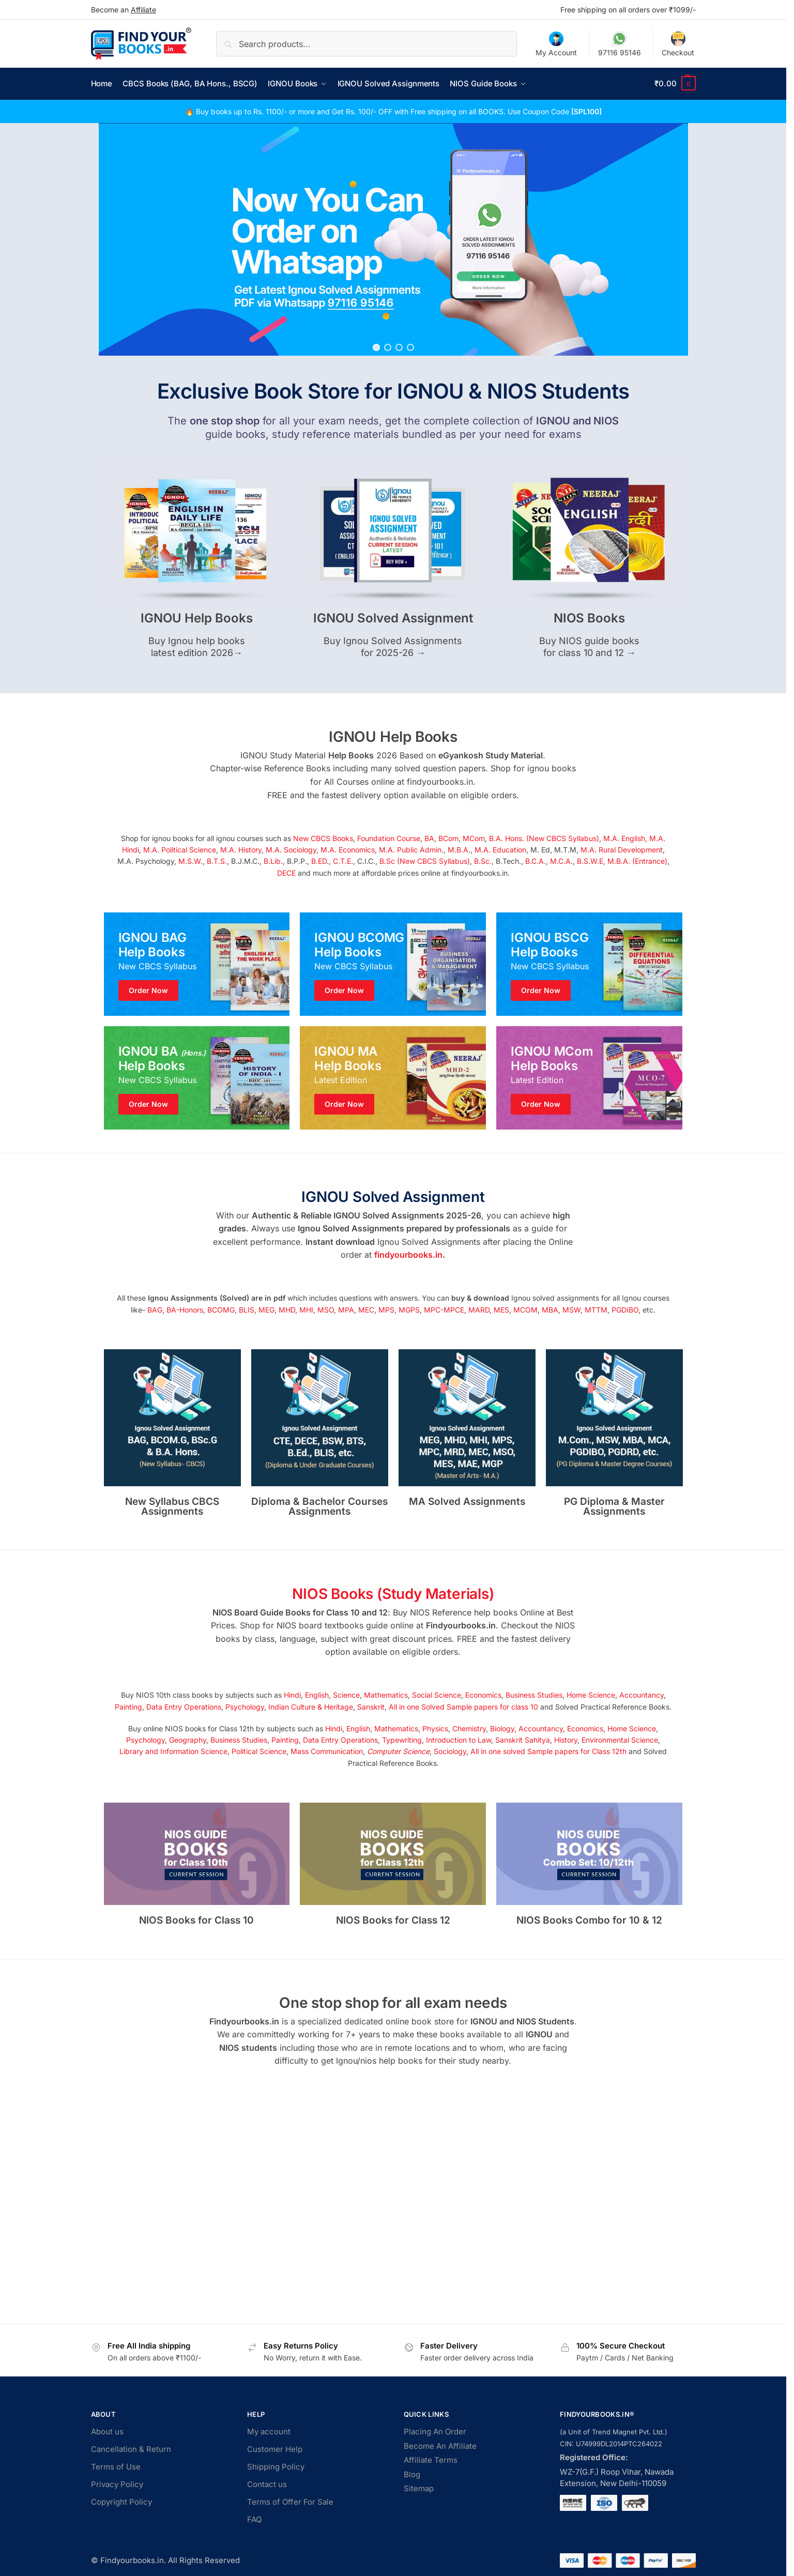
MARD (479, 1309)
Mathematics (386, 1694)
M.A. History (241, 849)
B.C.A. (535, 861)
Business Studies (534, 1694)
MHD (287, 1309)
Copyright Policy (121, 2502)
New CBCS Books (323, 837)
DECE (286, 872)
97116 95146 (619, 44)
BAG (154, 1309)
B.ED (319, 861)
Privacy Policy (117, 2484)
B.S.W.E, (591, 861)
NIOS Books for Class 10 (196, 1920)
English (317, 1694)
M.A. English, (625, 837)
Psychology (244, 1706)
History (565, 1739)
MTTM (596, 1309)
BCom (448, 837)
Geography (187, 1739)
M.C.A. (561, 861)
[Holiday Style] (393, 963)
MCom (474, 837)
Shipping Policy (275, 2467)
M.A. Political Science (179, 849)
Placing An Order (435, 2431)
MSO (325, 1309)
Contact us (267, 2484)
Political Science (259, 1751)
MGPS (409, 1309)
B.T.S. (217, 861)
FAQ (254, 2519)
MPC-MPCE (444, 1309)
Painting (128, 1706)
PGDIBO (625, 1309)
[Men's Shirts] (197, 963)
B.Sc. (483, 861)
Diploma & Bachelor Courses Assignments (319, 1506)
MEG (266, 1309)
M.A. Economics (347, 849)
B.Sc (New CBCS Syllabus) (424, 861)
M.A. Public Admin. (411, 849)
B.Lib (272, 861)
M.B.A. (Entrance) (637, 861)
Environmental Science (620, 1739)
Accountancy (641, 1694)
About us (107, 2431)
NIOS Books (589, 617)
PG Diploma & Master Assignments (614, 1506)
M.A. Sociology (291, 849)
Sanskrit (371, 1706)
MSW (571, 1309)
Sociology (450, 1751)
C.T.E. (343, 861)
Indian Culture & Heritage (310, 1706)
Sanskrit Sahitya (522, 1739)
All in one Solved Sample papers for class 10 (463, 1706)
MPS (386, 1309)
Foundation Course (388, 837)
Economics (483, 1694)
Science (346, 1694)
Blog (412, 2474)
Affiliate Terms (430, 2460)
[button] (674, 83)
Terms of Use (116, 2467)
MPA (346, 1309)
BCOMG (221, 1309)
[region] (393, 239)
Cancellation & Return (131, 2449)
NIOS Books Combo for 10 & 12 (589, 1920)
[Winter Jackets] (589, 963)
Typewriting (402, 1739)
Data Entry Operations (183, 1706)
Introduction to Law (458, 1739)
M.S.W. (190, 861)
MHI (306, 1309)
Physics (435, 1728)
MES (501, 1309)
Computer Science (398, 1751)
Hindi (292, 1694)
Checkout (678, 44)
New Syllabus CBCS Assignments (172, 1506)
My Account (556, 44)
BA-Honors (184, 1309)
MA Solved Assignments (467, 1501)
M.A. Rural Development (622, 849)
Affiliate (143, 9)
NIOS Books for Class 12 (393, 1920)
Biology (502, 1728)
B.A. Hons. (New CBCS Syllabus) (544, 837)
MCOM (525, 1309)
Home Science (591, 1694)
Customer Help (274, 2449)
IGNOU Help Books (197, 617)
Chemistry (469, 1728)
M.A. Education (500, 849)
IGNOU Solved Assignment (393, 617)
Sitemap (419, 2488)
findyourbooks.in (408, 1254)
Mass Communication (327, 1751)
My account (269, 2431)
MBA (550, 1309)
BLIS (246, 1309)
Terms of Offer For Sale (290, 2502)
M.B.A (458, 849)
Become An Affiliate (440, 2445)
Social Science (436, 1694)
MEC (366, 1309)
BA (429, 837)
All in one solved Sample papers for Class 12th (548, 1751)
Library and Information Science (173, 1751)
